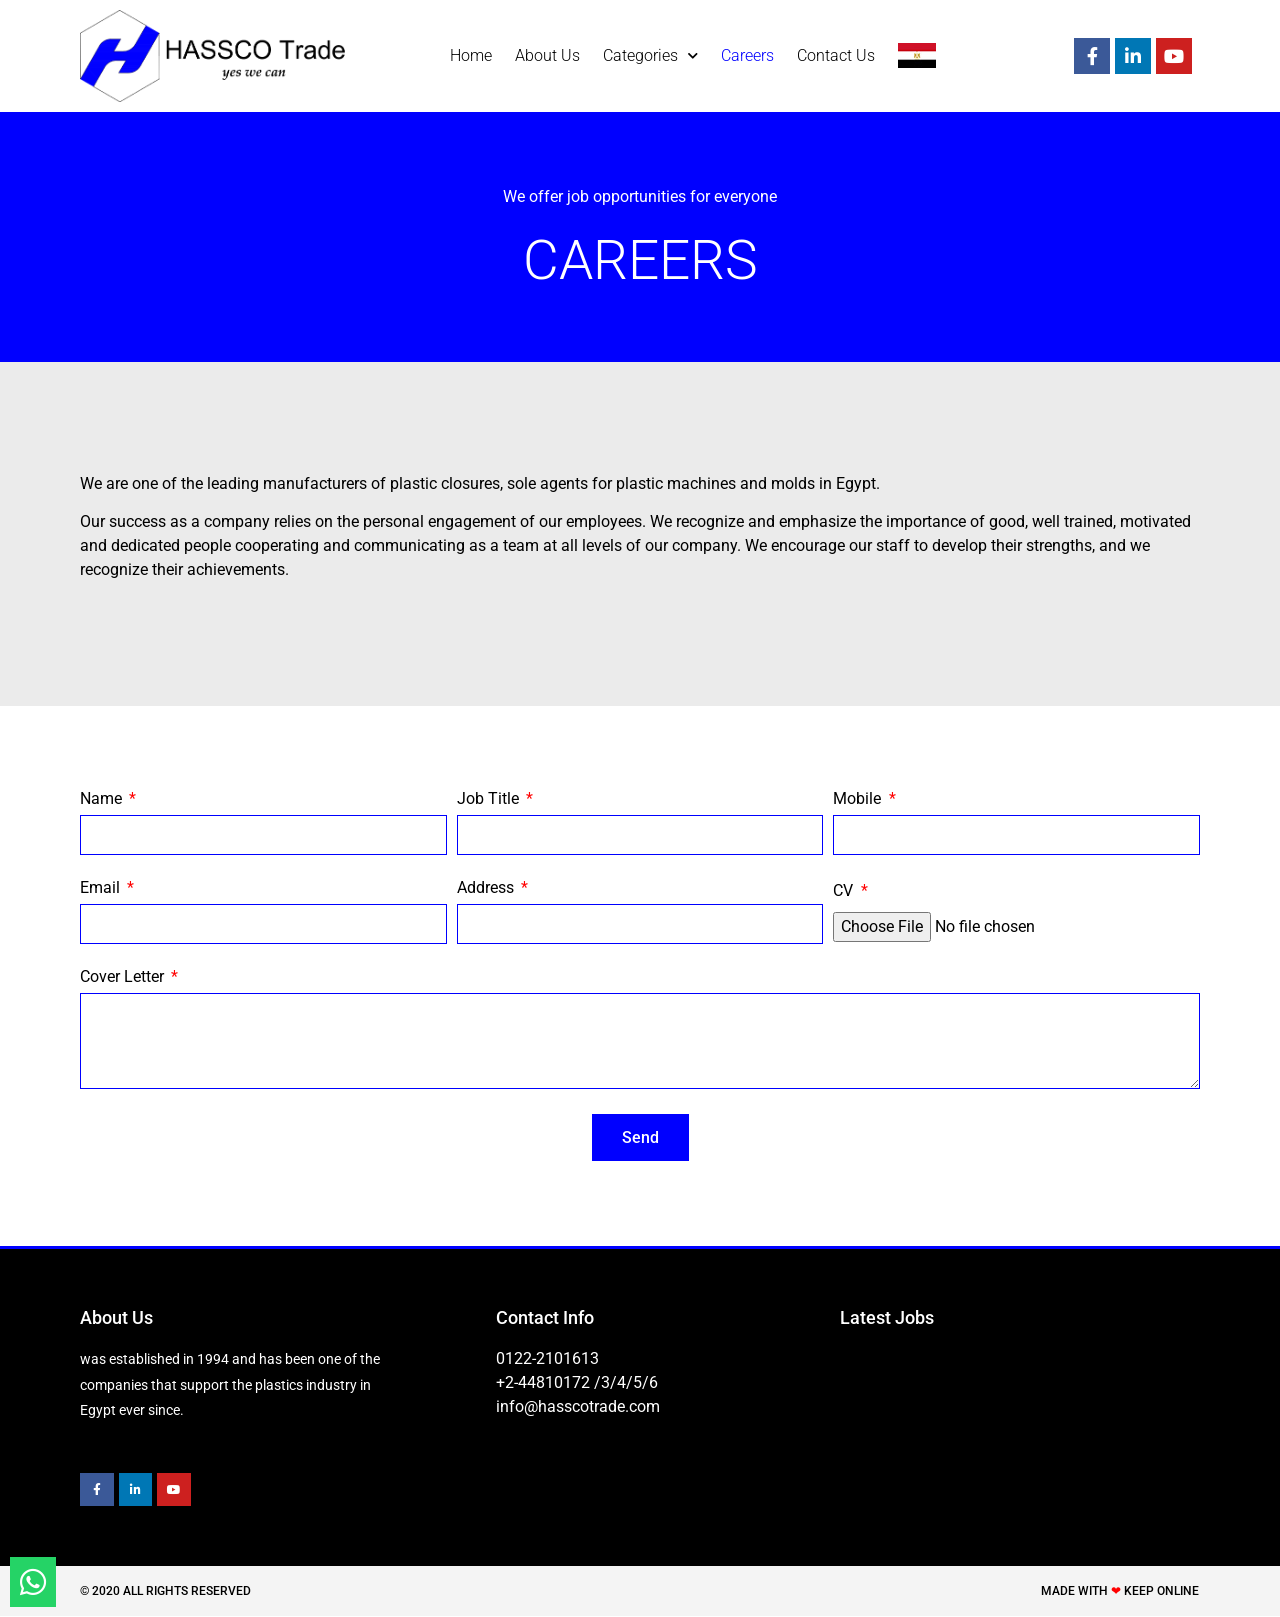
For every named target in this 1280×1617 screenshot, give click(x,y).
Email (102, 888)
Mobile (859, 799)
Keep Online (1161, 1591)
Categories (650, 55)
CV (845, 891)
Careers (747, 55)
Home (471, 55)
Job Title (490, 799)
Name (103, 799)
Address (487, 888)
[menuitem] (917, 55)
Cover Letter (124, 977)
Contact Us (836, 55)
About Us (547, 55)
